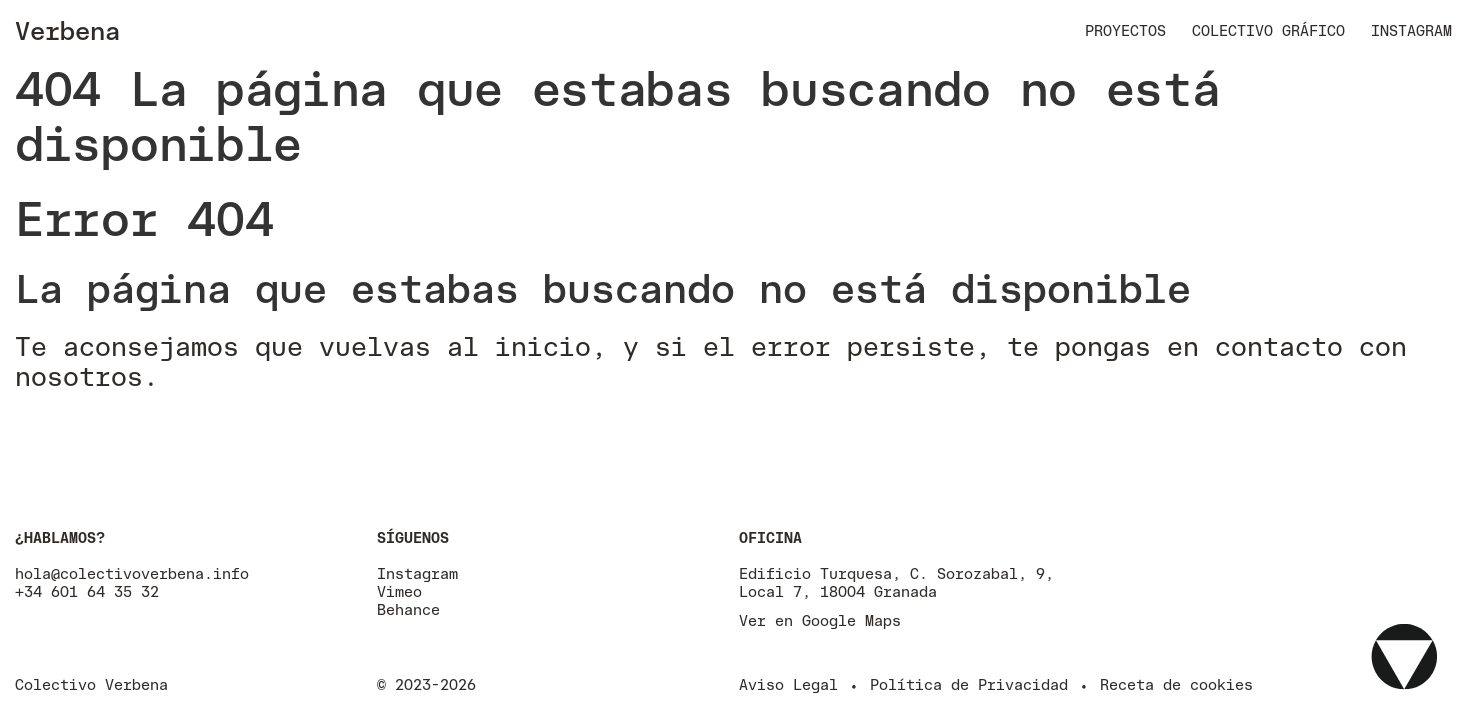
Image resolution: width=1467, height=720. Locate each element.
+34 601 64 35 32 (87, 591)
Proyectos (1125, 30)
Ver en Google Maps (820, 620)
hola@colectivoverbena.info (132, 573)
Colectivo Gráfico (1268, 30)
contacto (1279, 346)
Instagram (1411, 30)
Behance (408, 609)
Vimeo (399, 591)
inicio (543, 346)
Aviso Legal (788, 684)
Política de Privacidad (969, 684)
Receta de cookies (1176, 684)
